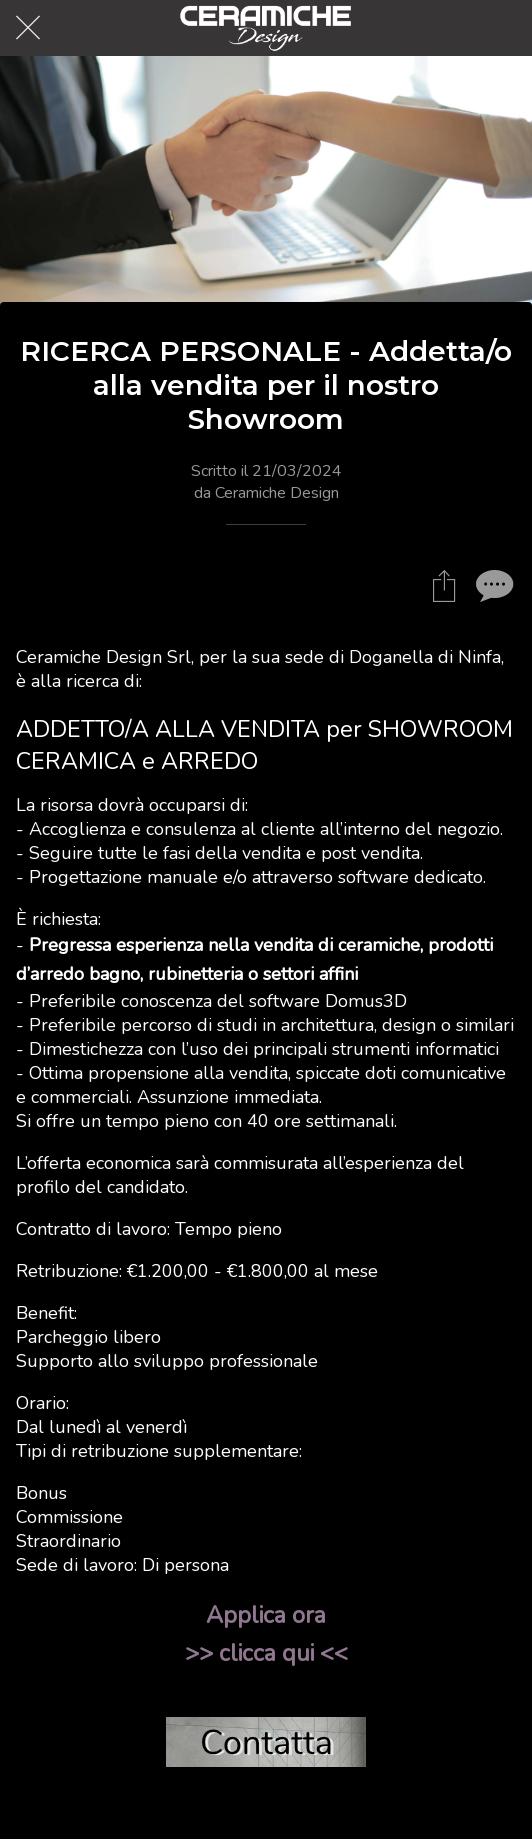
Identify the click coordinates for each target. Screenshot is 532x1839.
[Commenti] (492, 585)
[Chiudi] (28, 28)
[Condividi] (444, 585)
